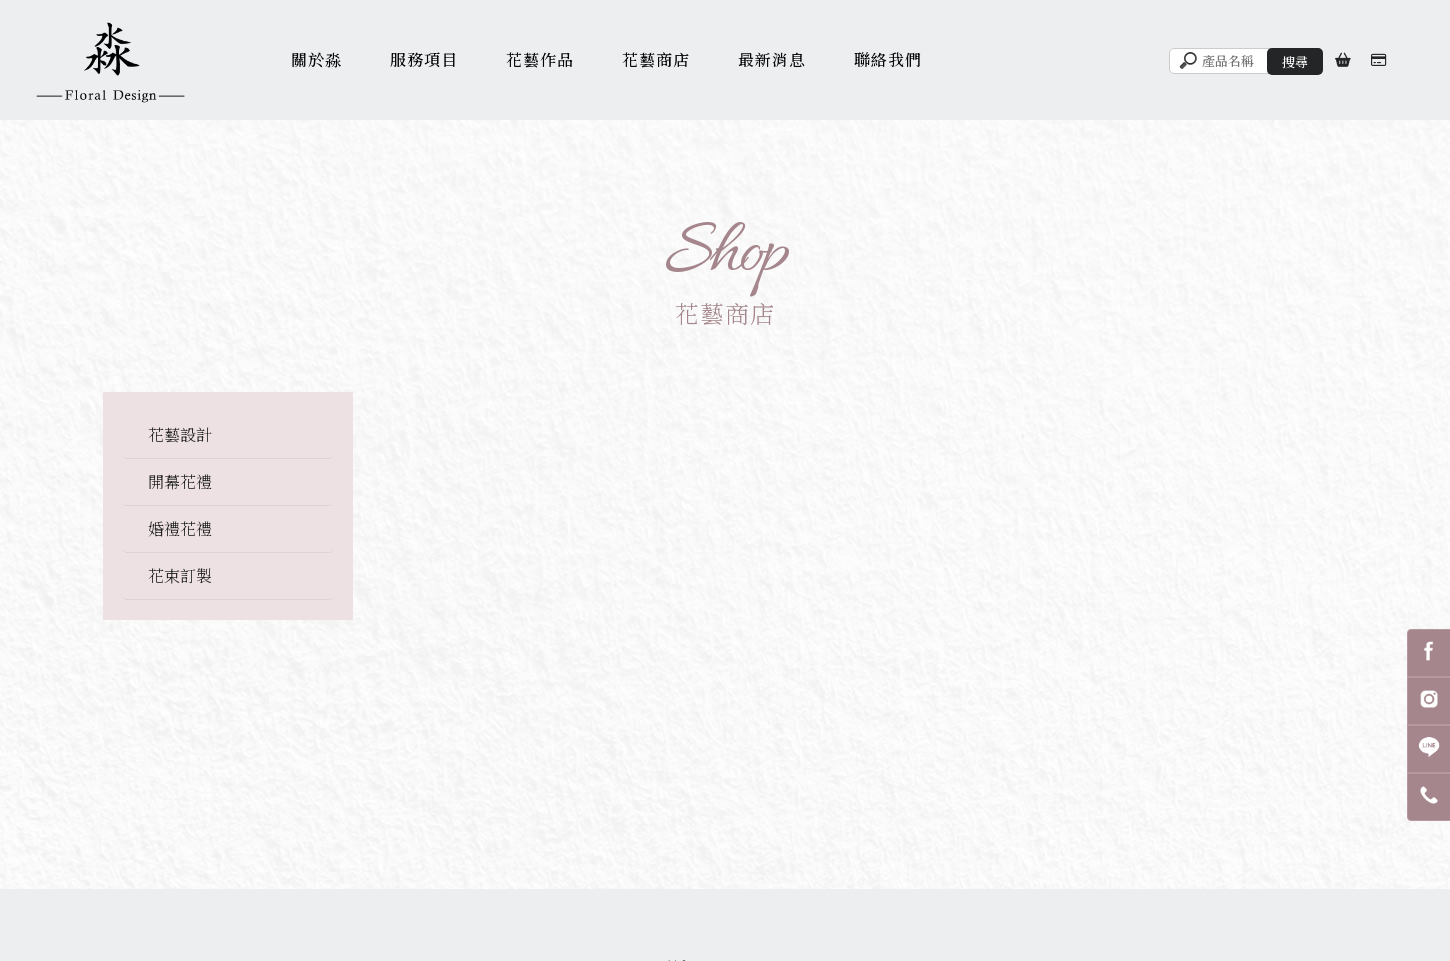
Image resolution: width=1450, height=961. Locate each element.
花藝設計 (180, 434)
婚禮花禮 (180, 528)
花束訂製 (180, 575)
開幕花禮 (180, 481)
